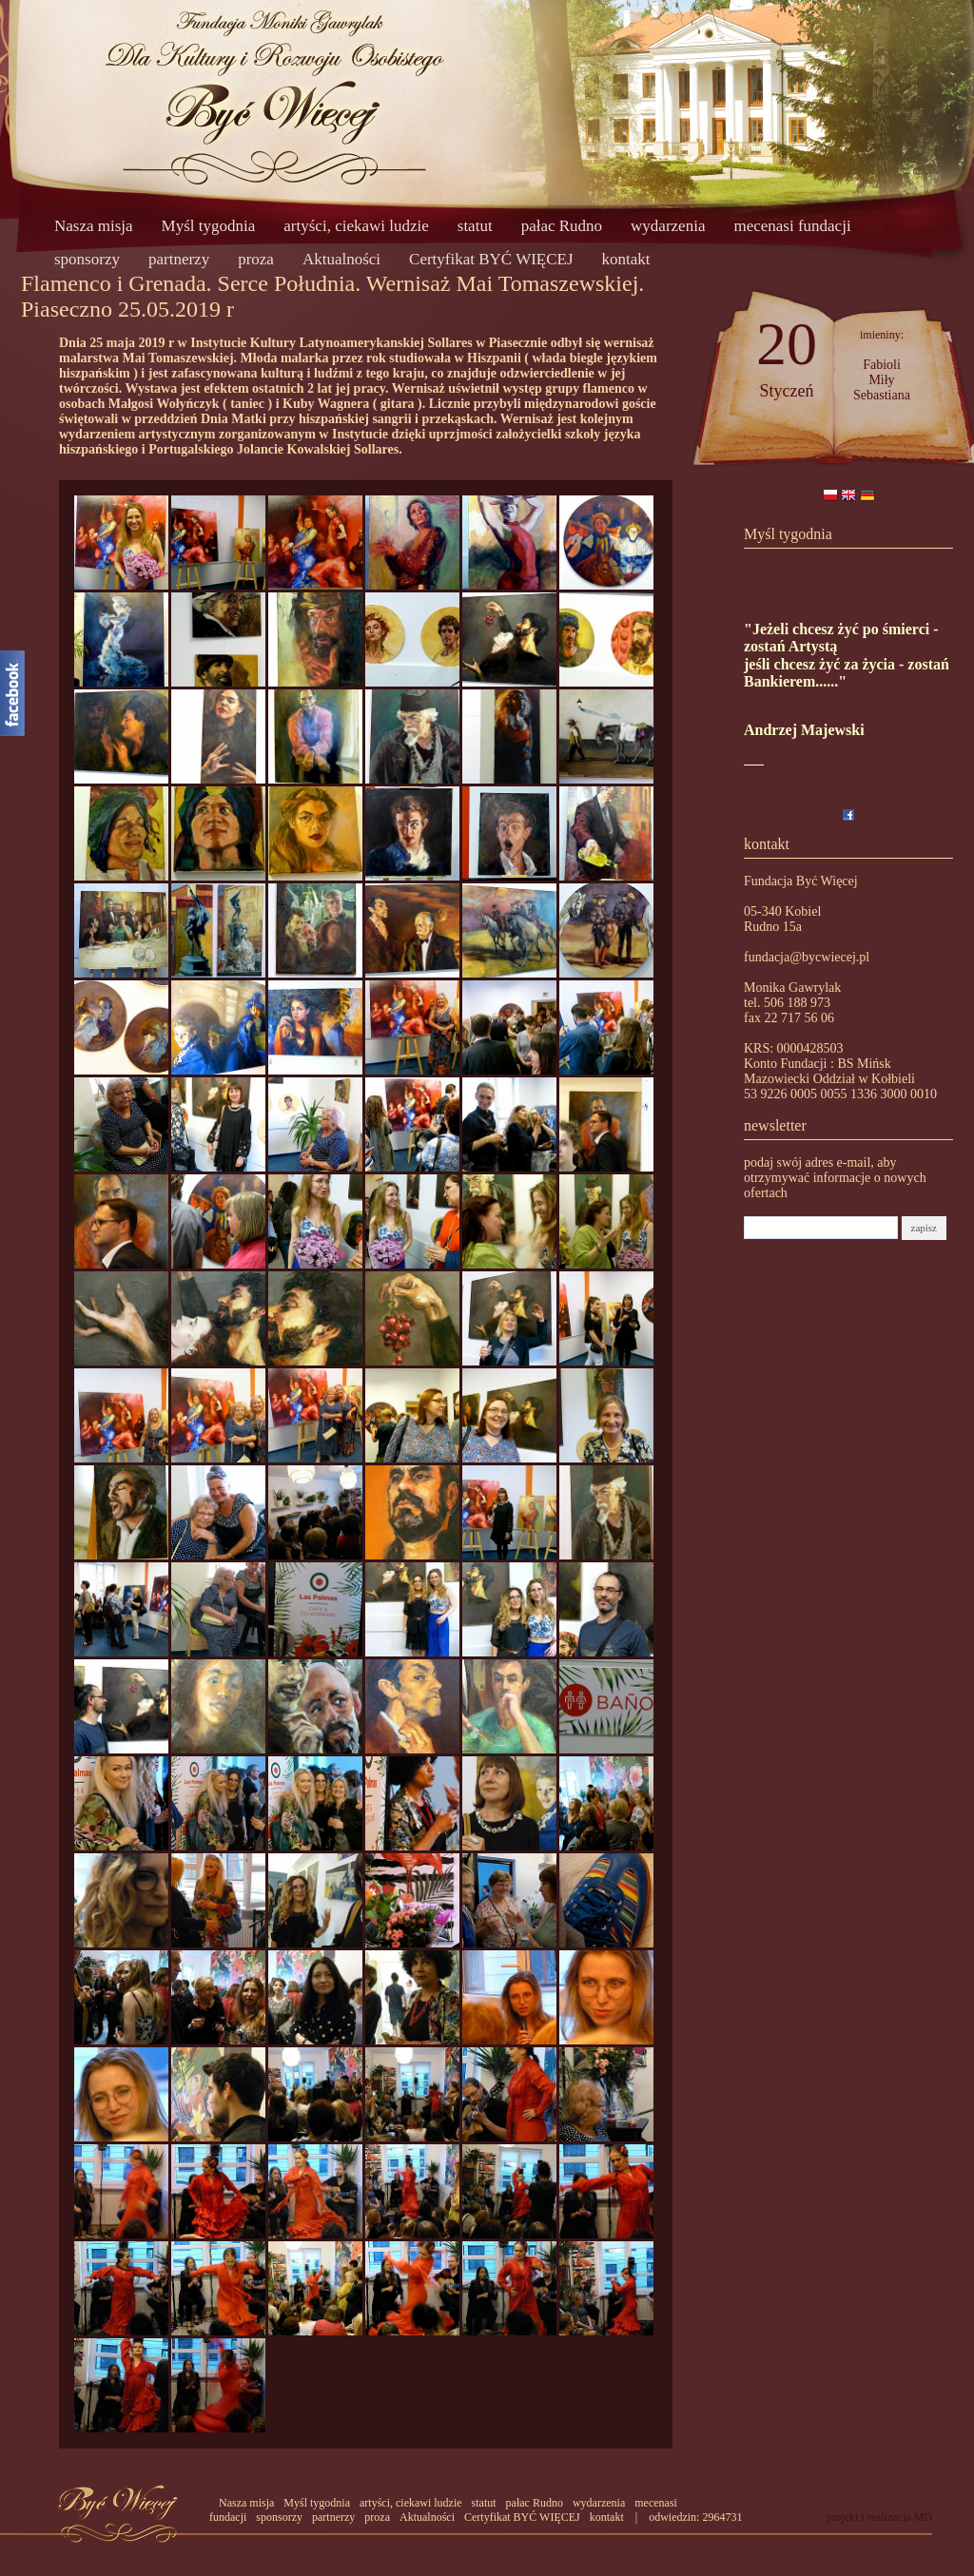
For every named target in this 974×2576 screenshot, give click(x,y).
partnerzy (178, 259)
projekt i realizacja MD (879, 2517)
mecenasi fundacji (791, 226)
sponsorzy (87, 259)
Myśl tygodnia (209, 226)
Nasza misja (93, 226)
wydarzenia (668, 226)
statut (475, 226)
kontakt (626, 259)
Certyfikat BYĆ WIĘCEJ (491, 259)
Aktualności (341, 259)
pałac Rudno (561, 226)
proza (256, 259)
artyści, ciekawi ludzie (355, 226)
